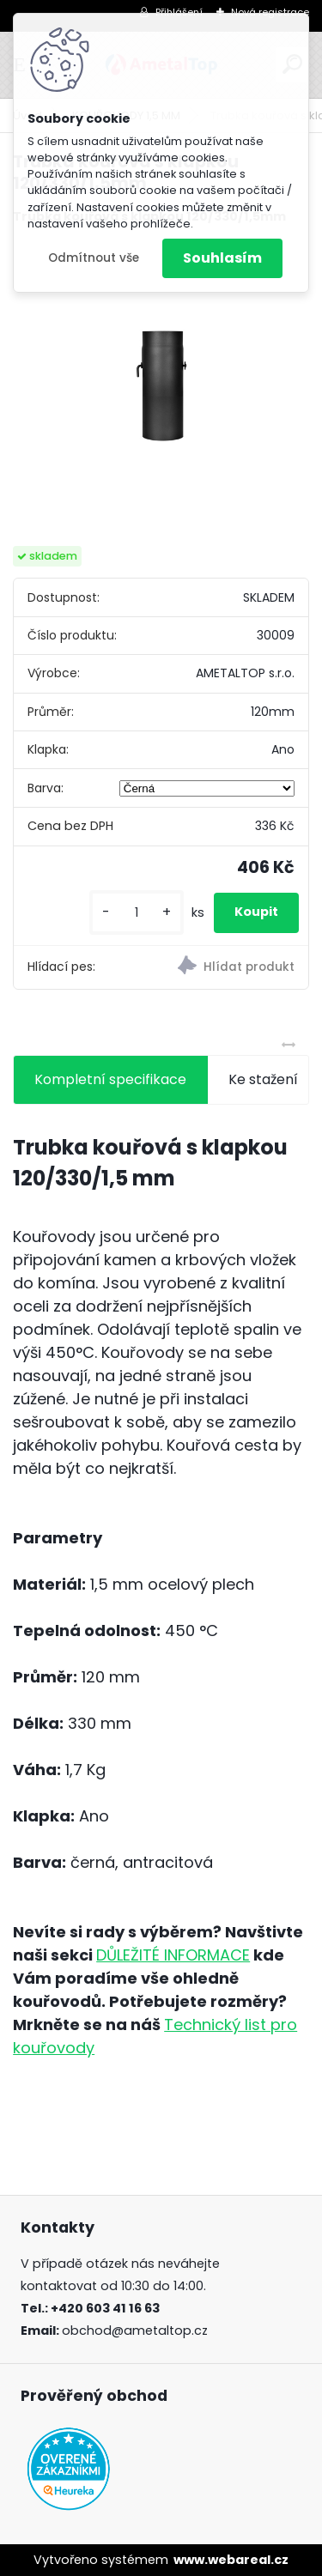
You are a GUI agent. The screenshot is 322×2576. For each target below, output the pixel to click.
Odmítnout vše (93, 258)
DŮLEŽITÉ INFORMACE (173, 1955)
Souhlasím (222, 258)
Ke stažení (263, 1079)
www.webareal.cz (231, 2559)
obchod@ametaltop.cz (135, 2330)
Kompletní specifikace (110, 1079)
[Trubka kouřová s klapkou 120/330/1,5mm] (161, 386)
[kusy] (136, 913)
